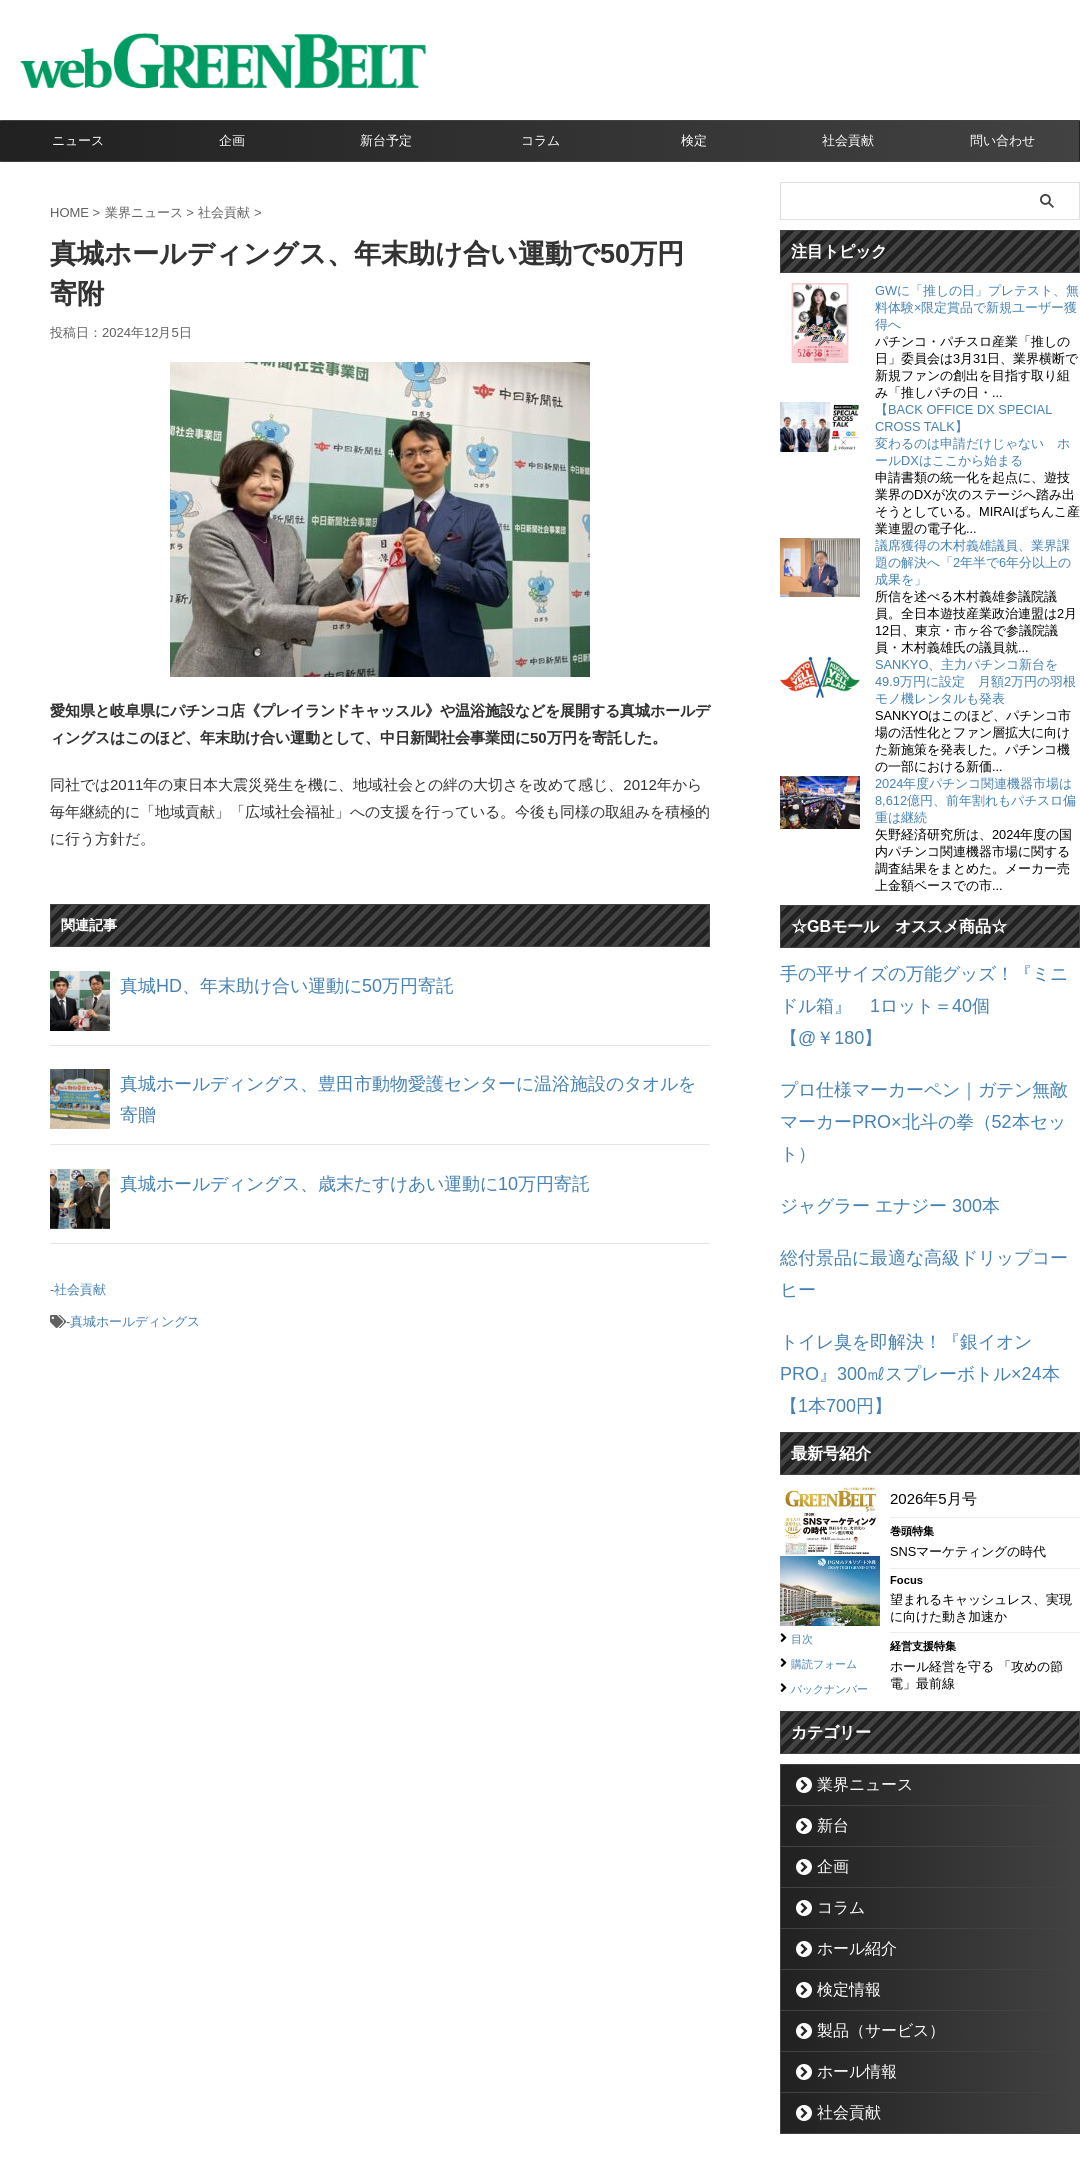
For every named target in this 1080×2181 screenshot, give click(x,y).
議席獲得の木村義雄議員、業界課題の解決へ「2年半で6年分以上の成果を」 (973, 562)
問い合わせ (1002, 140)
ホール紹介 (846, 1801)
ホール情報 (846, 1924)
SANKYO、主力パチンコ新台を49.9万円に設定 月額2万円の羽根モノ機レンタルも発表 (975, 681)
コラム (540, 140)
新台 (827, 1678)
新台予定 (386, 140)
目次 (805, 1470)
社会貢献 (848, 140)
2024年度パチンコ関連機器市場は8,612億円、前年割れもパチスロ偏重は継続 (975, 800)
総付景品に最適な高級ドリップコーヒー (915, 1166)
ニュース (78, 140)
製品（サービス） (866, 1883)
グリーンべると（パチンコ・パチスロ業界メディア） (540, 2135)
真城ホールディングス (135, 1313)
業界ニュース (853, 1637)
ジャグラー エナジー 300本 (871, 1119)
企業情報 (431, 2087)
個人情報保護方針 (625, 2087)
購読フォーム (833, 1494)
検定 (694, 140)
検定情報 (840, 1842)
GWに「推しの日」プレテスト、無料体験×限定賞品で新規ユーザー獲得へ (977, 307)
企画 (232, 140)
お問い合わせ (516, 2087)
